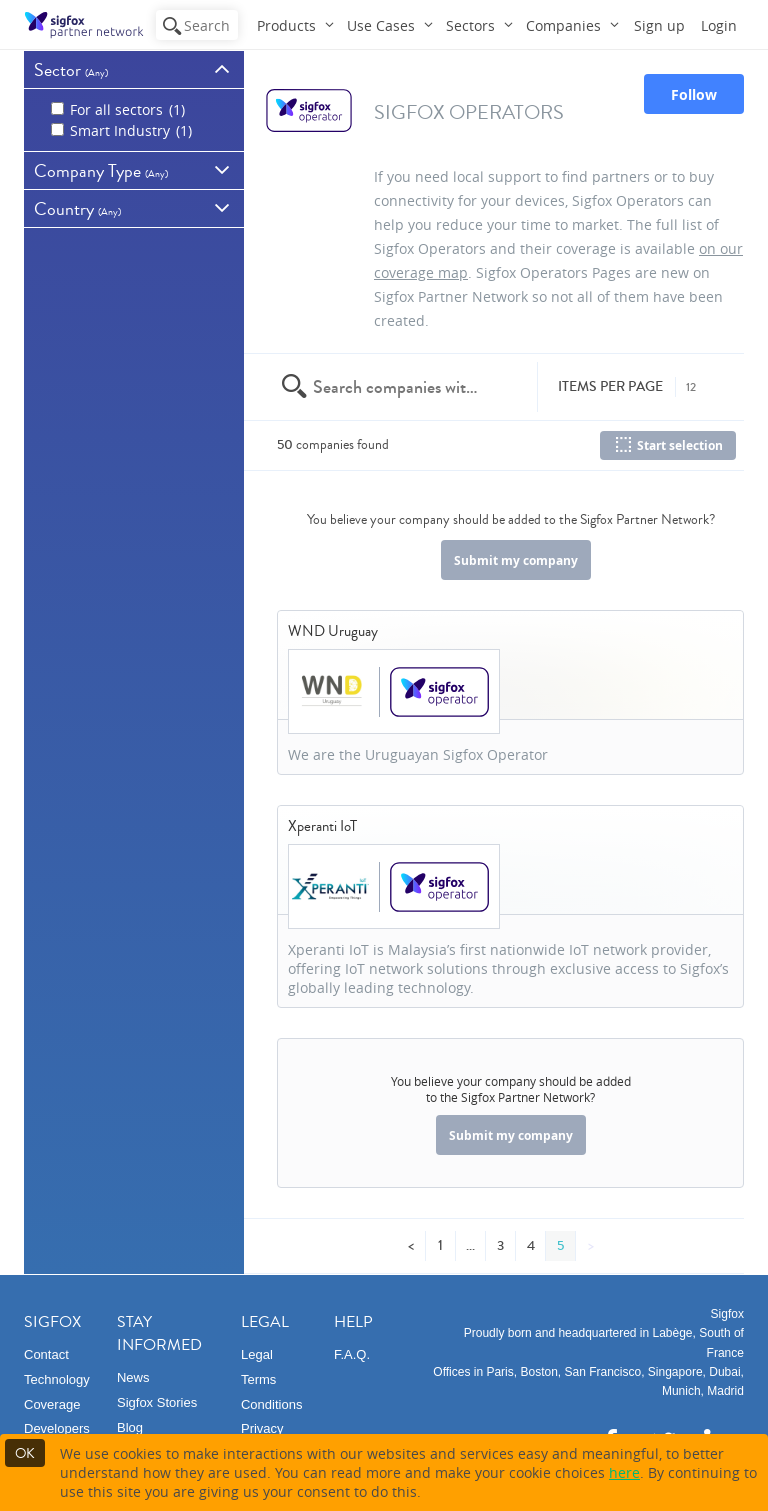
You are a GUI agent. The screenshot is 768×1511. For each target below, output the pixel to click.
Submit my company (516, 560)
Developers (57, 1428)
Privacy (262, 1428)
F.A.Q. (352, 1354)
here (624, 1472)
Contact (46, 1354)
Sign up (659, 25)
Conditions (271, 1404)
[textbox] (397, 387)
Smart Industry (121, 130)
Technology (57, 1379)
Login (719, 25)
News (133, 1377)
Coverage (52, 1404)
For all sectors (118, 109)
